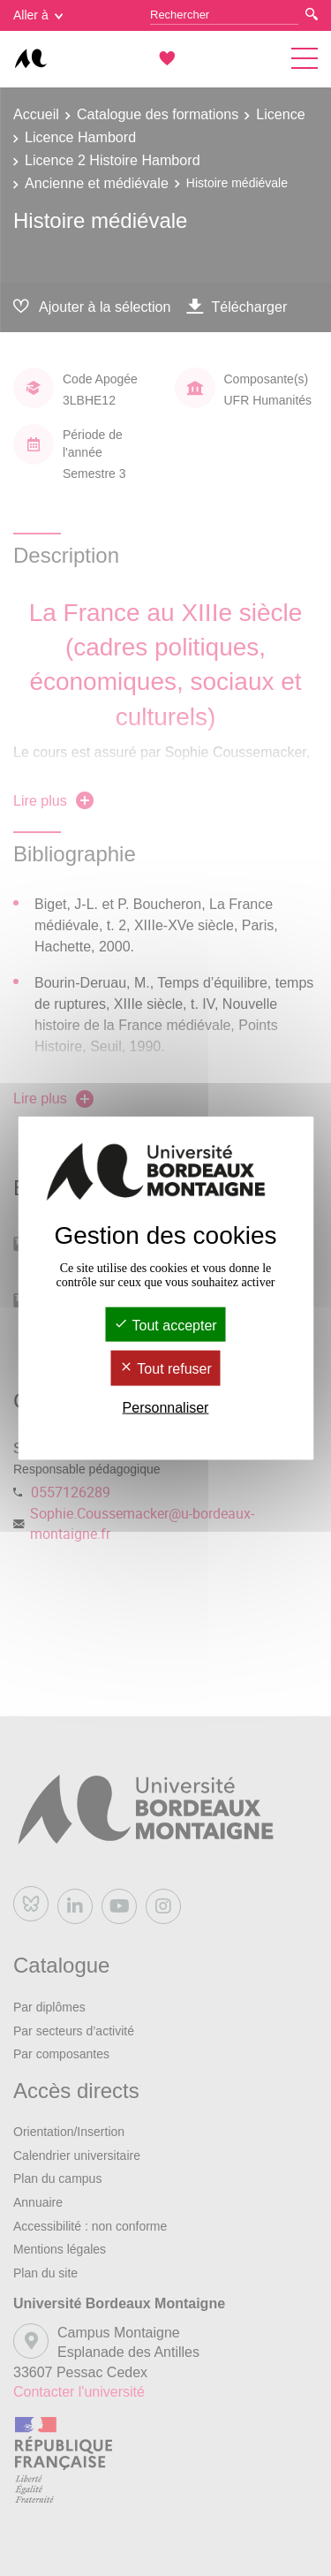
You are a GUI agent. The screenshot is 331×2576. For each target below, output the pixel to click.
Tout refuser (165, 1368)
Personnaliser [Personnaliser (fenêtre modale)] (166, 1406)
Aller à (38, 15)
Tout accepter (165, 1325)
